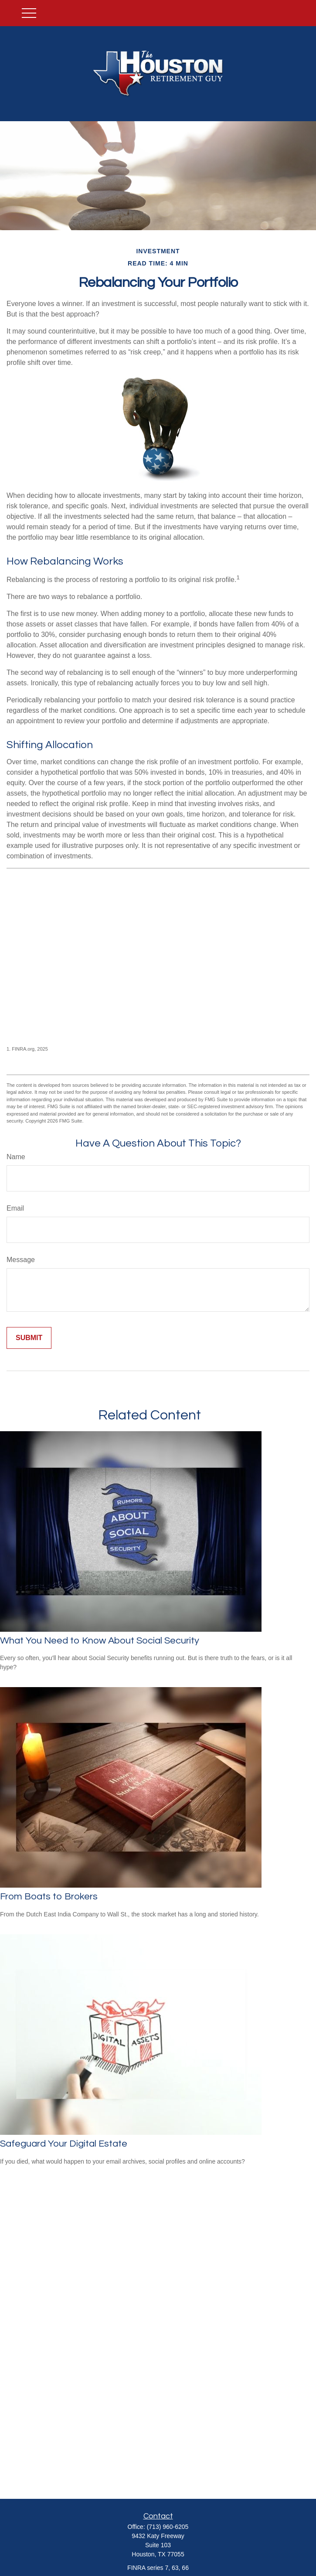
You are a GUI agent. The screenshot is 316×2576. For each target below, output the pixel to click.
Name (16, 1156)
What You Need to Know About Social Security (99, 1641)
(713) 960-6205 (168, 2526)
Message (21, 1259)
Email (15, 1208)
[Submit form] (29, 1338)
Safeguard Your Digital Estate (63, 2144)
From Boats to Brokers (49, 1897)
